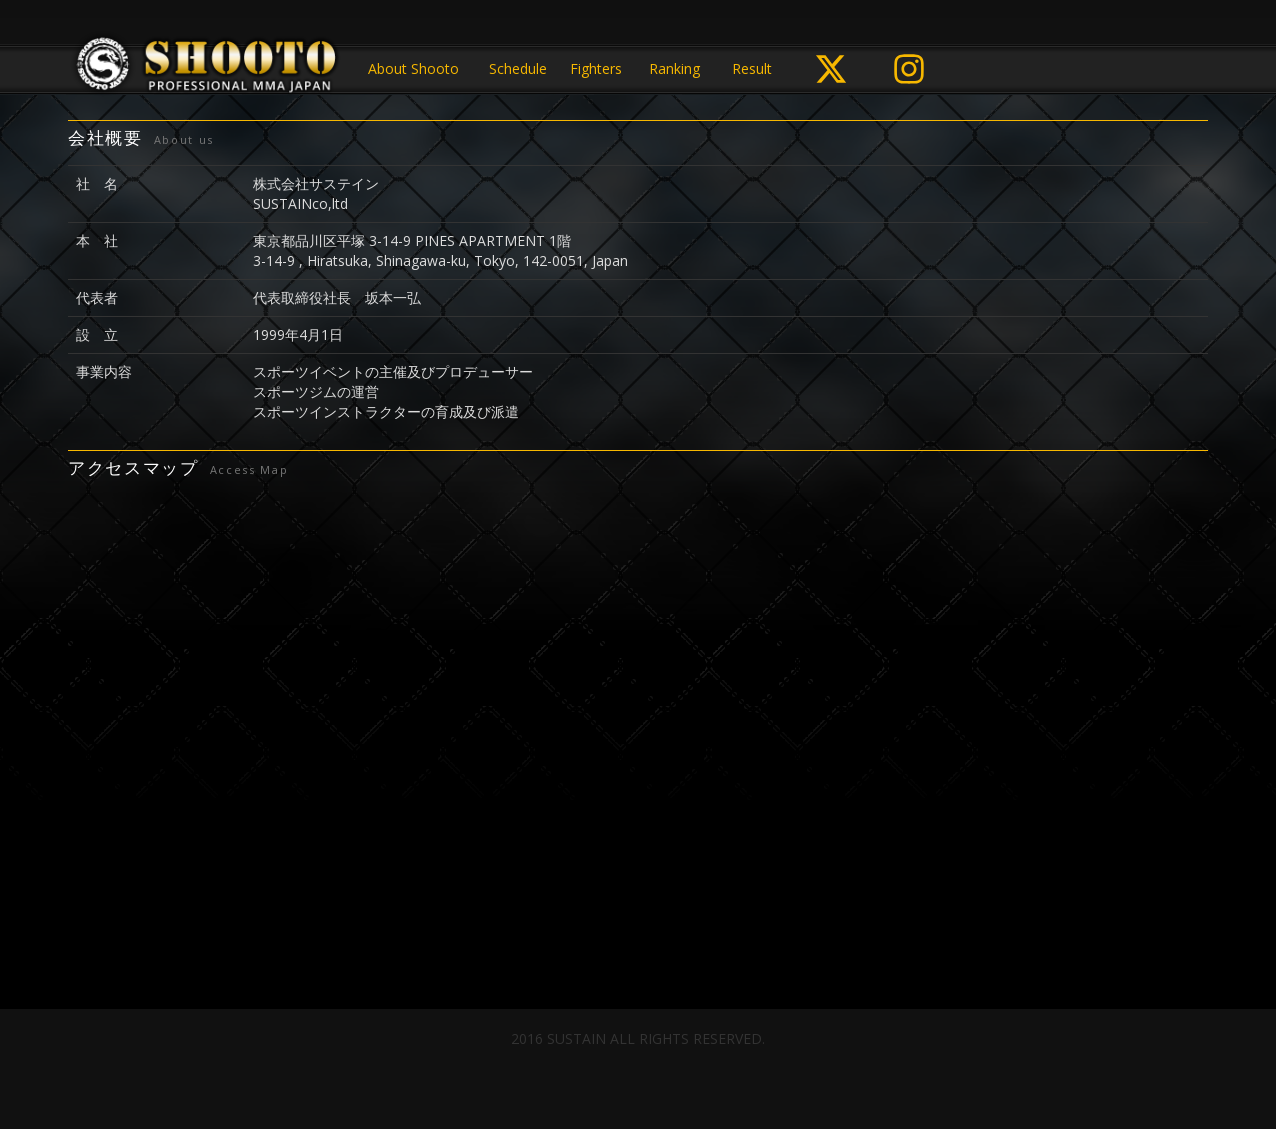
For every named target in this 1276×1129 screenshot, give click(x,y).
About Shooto (413, 68)
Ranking (674, 68)
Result (752, 68)
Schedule (518, 68)
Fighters (596, 68)
